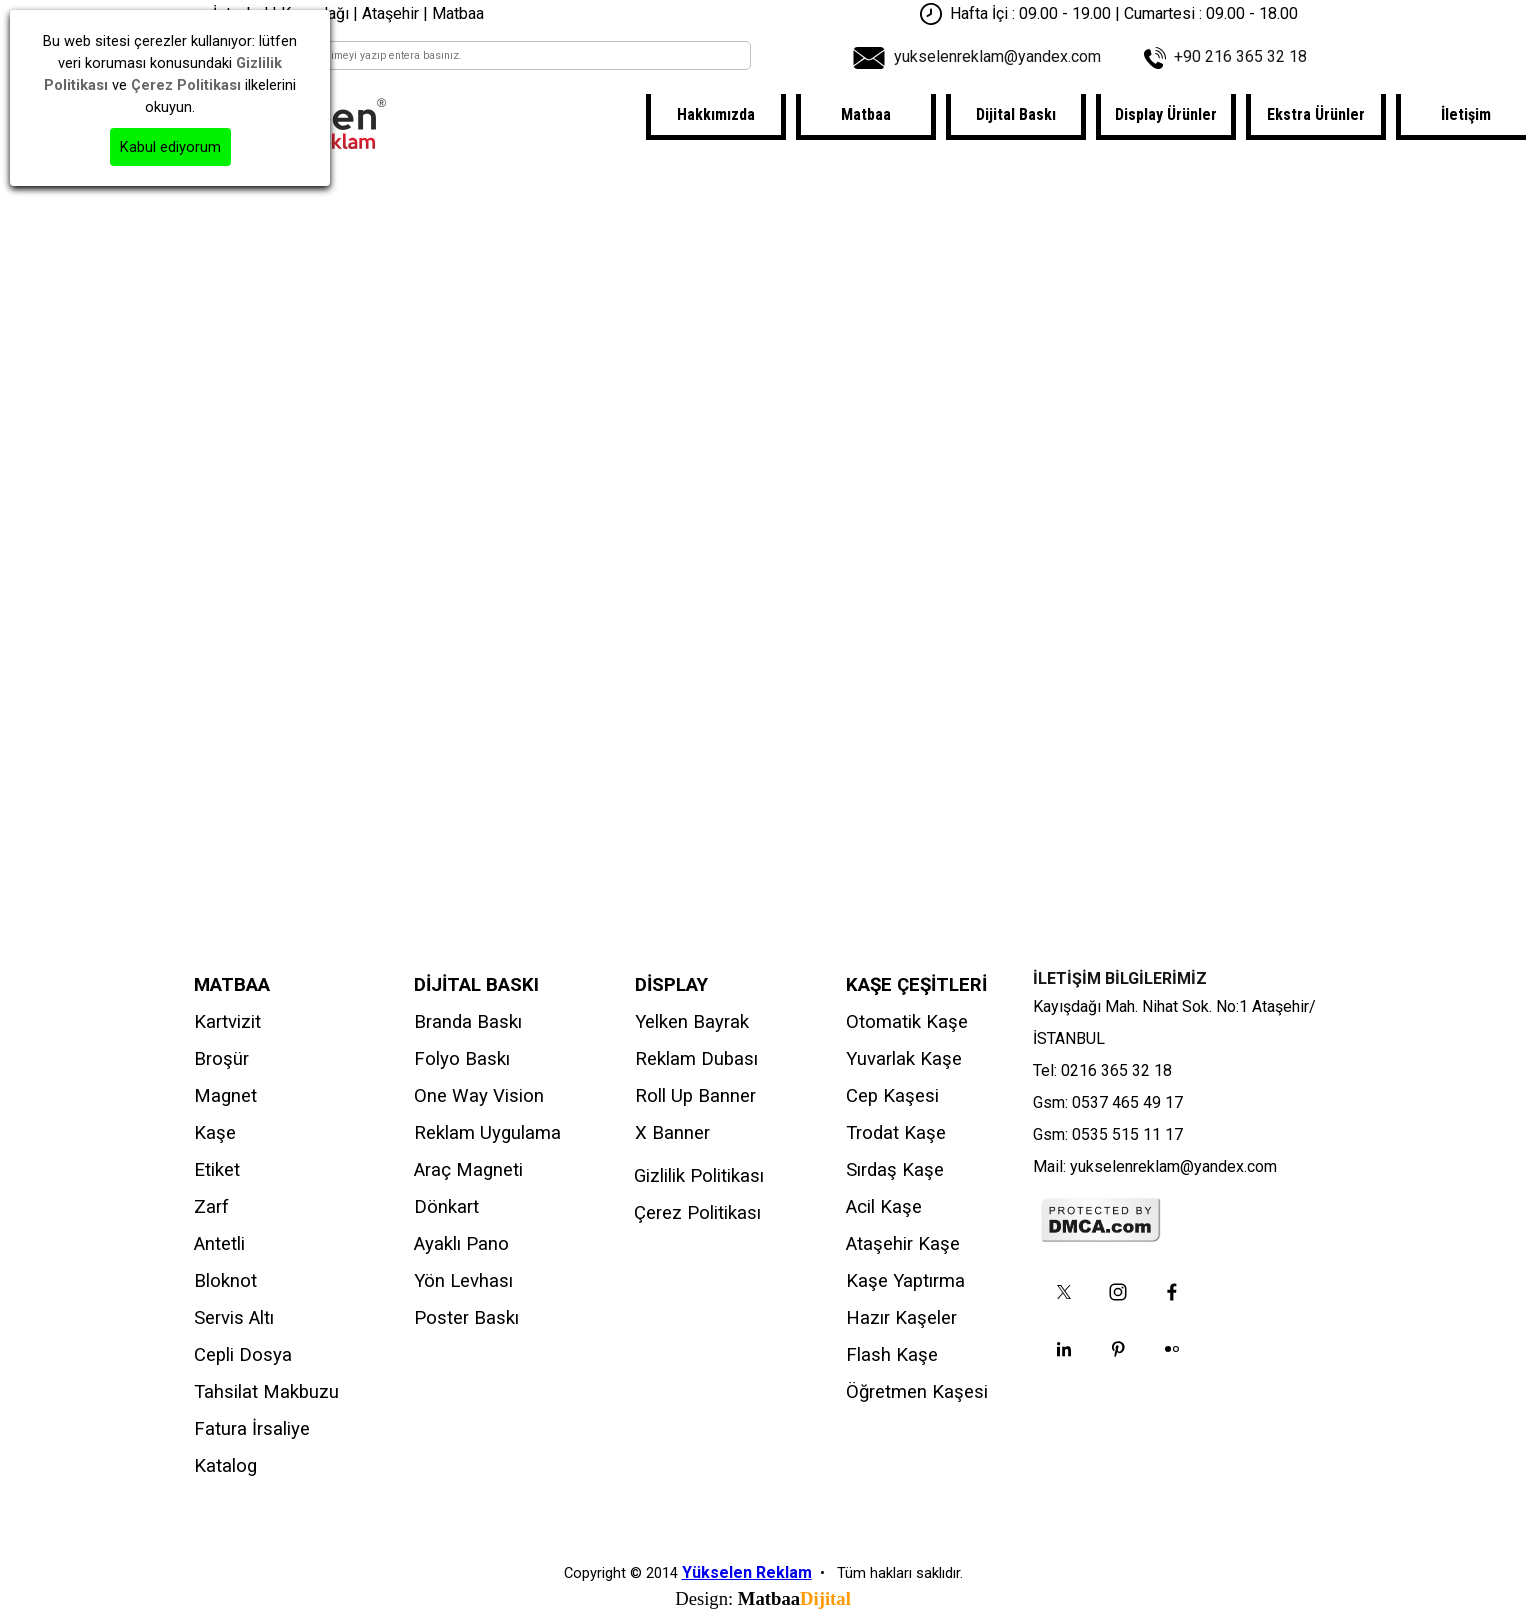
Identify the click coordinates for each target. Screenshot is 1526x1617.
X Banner (672, 1133)
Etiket (217, 1170)
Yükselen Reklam (747, 1572)
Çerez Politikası (697, 1213)
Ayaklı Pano (461, 1244)
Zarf (211, 1207)
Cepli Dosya (243, 1355)
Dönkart (446, 1207)
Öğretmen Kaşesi (917, 1392)
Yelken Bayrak (692, 1022)
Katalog (225, 1466)
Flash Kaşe (892, 1355)
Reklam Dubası (696, 1059)
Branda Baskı (468, 1022)
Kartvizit (227, 1022)
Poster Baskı (466, 1318)
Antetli (219, 1244)
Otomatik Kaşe (907, 1022)
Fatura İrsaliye (252, 1429)
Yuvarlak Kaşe (904, 1059)
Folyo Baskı (462, 1059)
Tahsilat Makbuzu (266, 1392)
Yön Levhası (463, 1281)
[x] (1064, 1292)
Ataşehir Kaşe (903, 1244)
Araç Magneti (468, 1170)
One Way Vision (479, 1096)
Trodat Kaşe (896, 1133)
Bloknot (225, 1281)
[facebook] (1172, 1292)
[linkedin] (1064, 1349)
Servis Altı (234, 1318)
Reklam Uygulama (487, 1133)
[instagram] (1118, 1292)
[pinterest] (1118, 1349)
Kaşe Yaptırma (905, 1281)
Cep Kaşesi (892, 1096)
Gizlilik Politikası (699, 1176)
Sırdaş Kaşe (895, 1170)
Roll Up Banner (695, 1096)
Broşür (221, 1059)
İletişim (1466, 114)
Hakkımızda (716, 114)
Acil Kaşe (884, 1207)
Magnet (225, 1096)
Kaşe (215, 1133)
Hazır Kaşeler (901, 1318)
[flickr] (1172, 1349)
